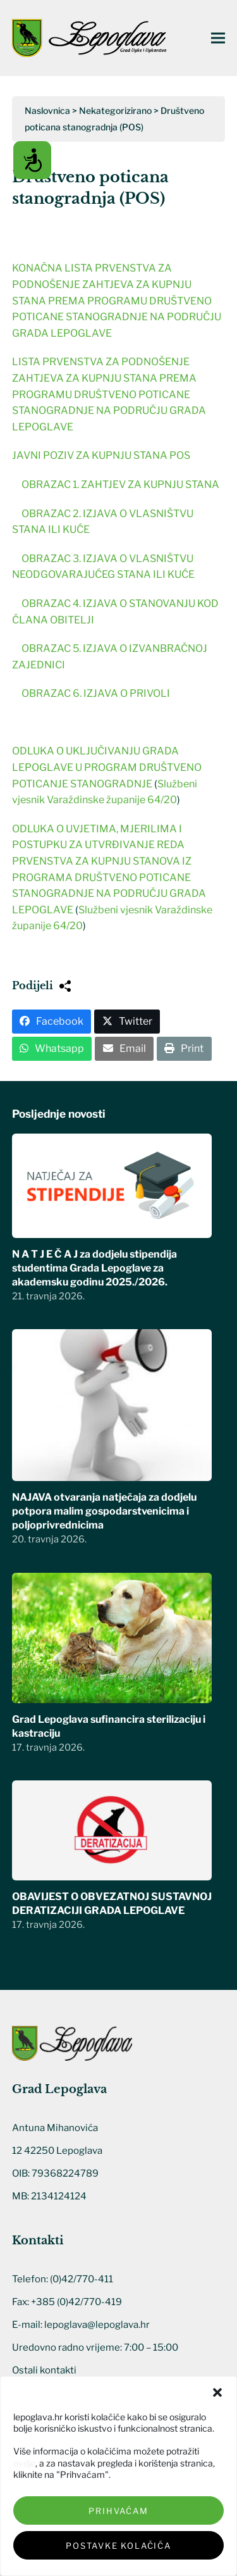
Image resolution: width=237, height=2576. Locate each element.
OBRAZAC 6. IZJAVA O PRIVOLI (95, 693)
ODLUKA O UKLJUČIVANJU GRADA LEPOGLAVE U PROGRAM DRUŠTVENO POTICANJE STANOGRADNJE (107, 767)
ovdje (24, 2463)
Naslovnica (47, 110)
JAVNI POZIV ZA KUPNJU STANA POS (101, 455)
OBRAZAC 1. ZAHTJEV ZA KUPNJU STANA (120, 484)
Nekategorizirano (115, 110)
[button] (217, 2392)
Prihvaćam (118, 2511)
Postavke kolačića (118, 2546)
